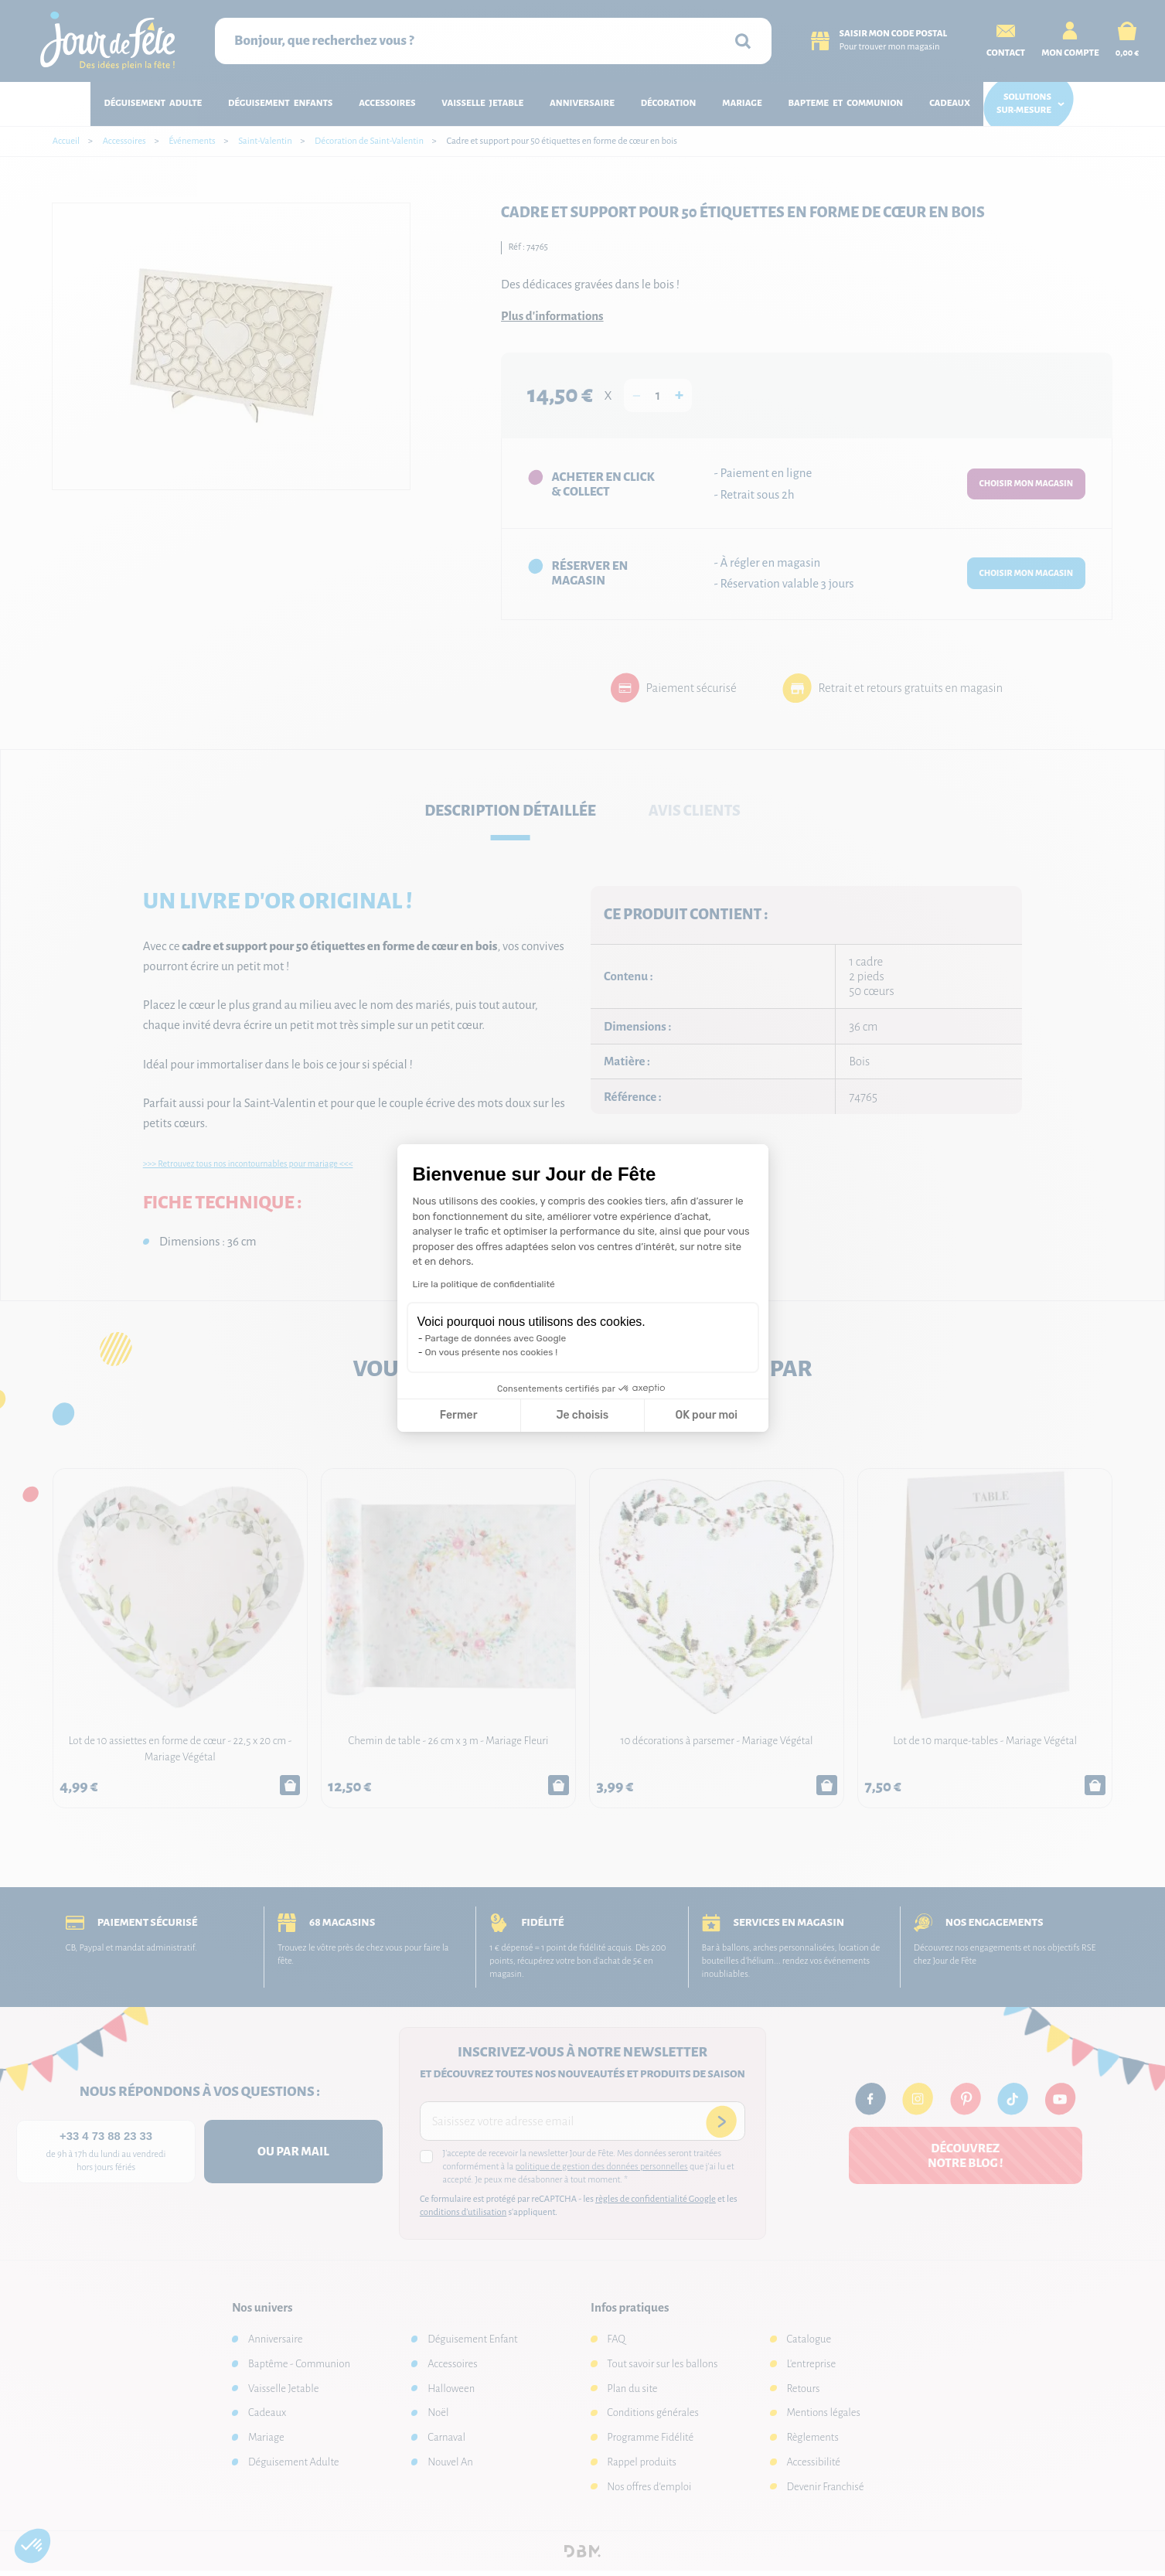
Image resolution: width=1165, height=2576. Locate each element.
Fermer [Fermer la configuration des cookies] (459, 1415)
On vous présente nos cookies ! (491, 1352)
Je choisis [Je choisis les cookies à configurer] (582, 1415)
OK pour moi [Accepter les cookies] (706, 1415)
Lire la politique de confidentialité (484, 1284)
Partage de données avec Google (496, 1338)
